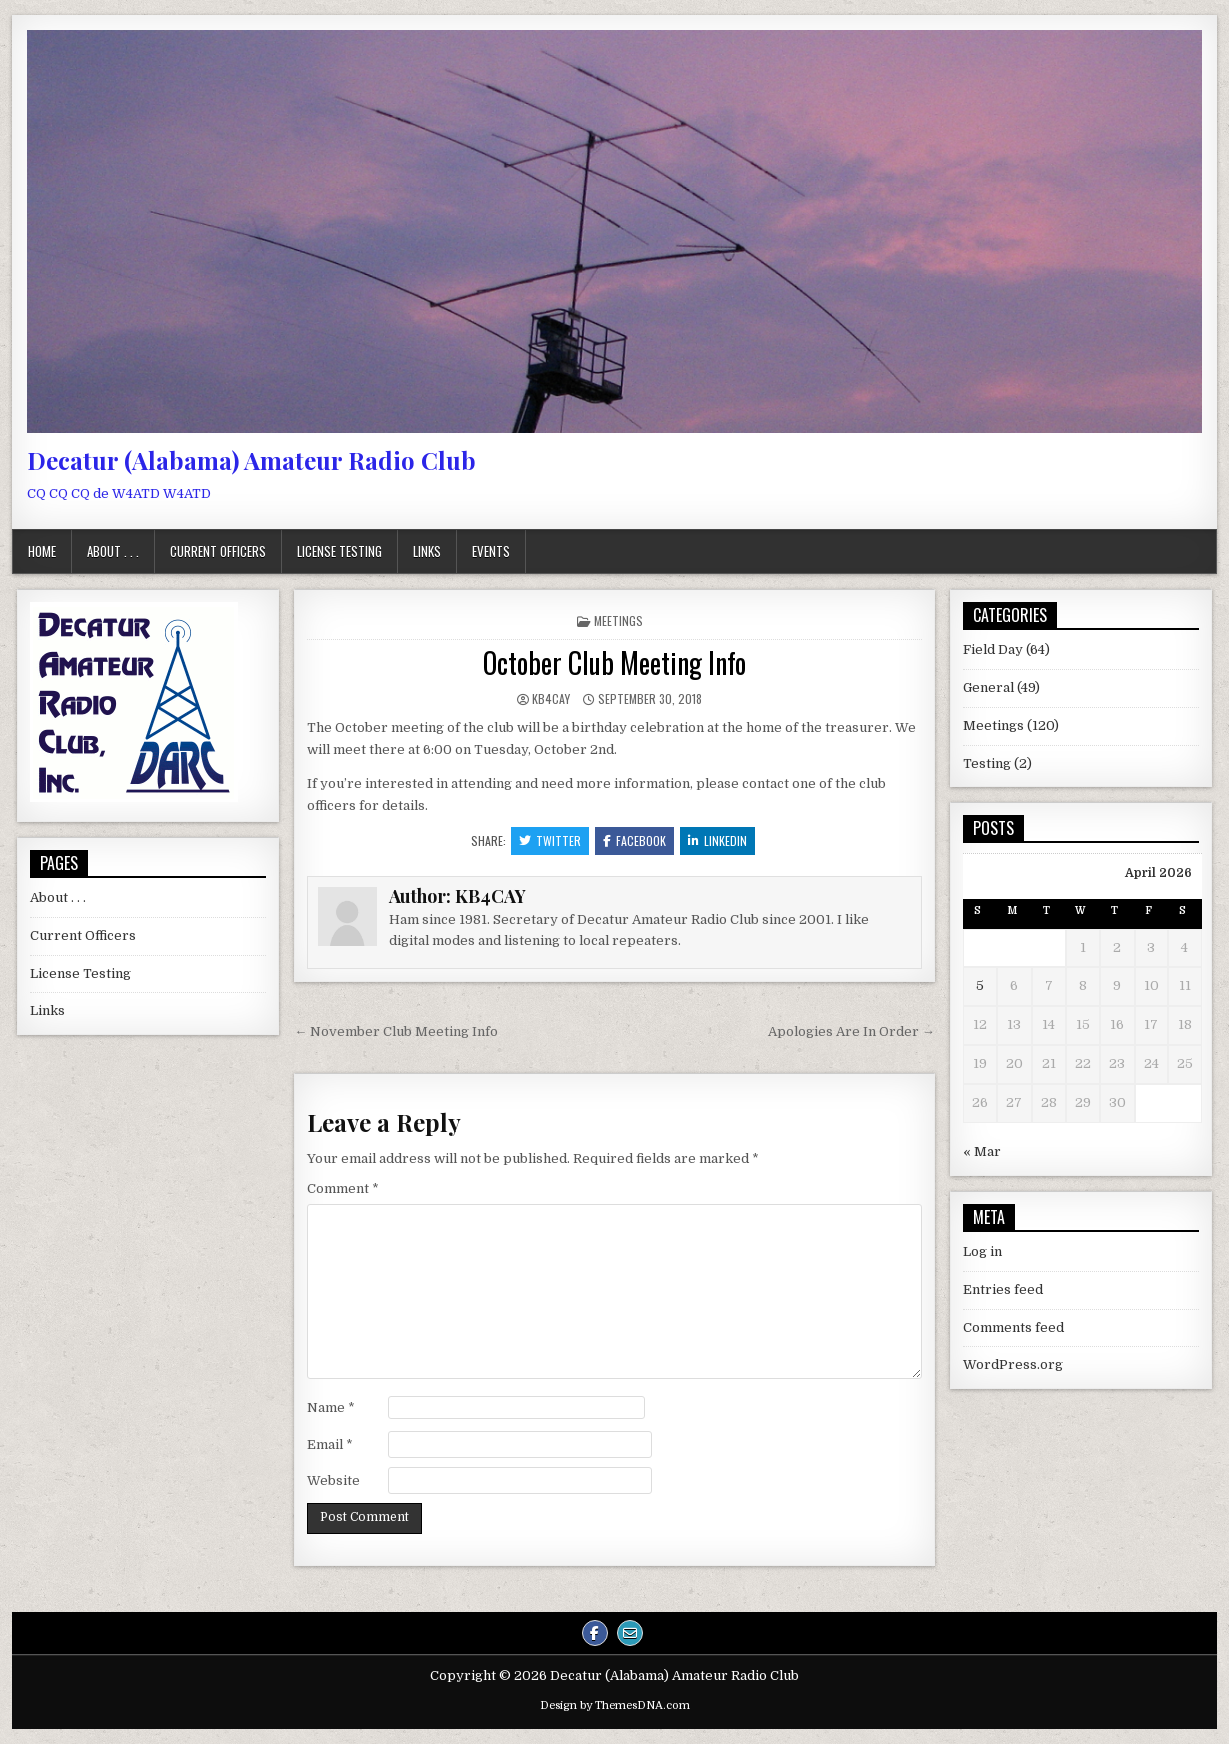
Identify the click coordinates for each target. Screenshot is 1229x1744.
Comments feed (1013, 1327)
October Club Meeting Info (614, 662)
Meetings (618, 620)
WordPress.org (1013, 1364)
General (988, 687)
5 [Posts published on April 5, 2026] (980, 985)
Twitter (550, 840)
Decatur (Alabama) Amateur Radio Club (251, 460)
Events (491, 551)
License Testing (339, 551)
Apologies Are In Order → (851, 1031)
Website (333, 1480)
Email (330, 1444)
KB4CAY (551, 698)
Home (42, 551)
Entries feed (1003, 1289)
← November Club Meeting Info (396, 1031)
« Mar (982, 1151)
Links (427, 551)
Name (331, 1407)
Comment (343, 1188)
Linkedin (717, 840)
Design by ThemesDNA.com (615, 1705)
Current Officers (218, 551)
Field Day (993, 649)
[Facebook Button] (595, 1633)
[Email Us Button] (630, 1633)
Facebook (634, 840)
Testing (987, 763)
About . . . (113, 551)
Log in (982, 1251)
